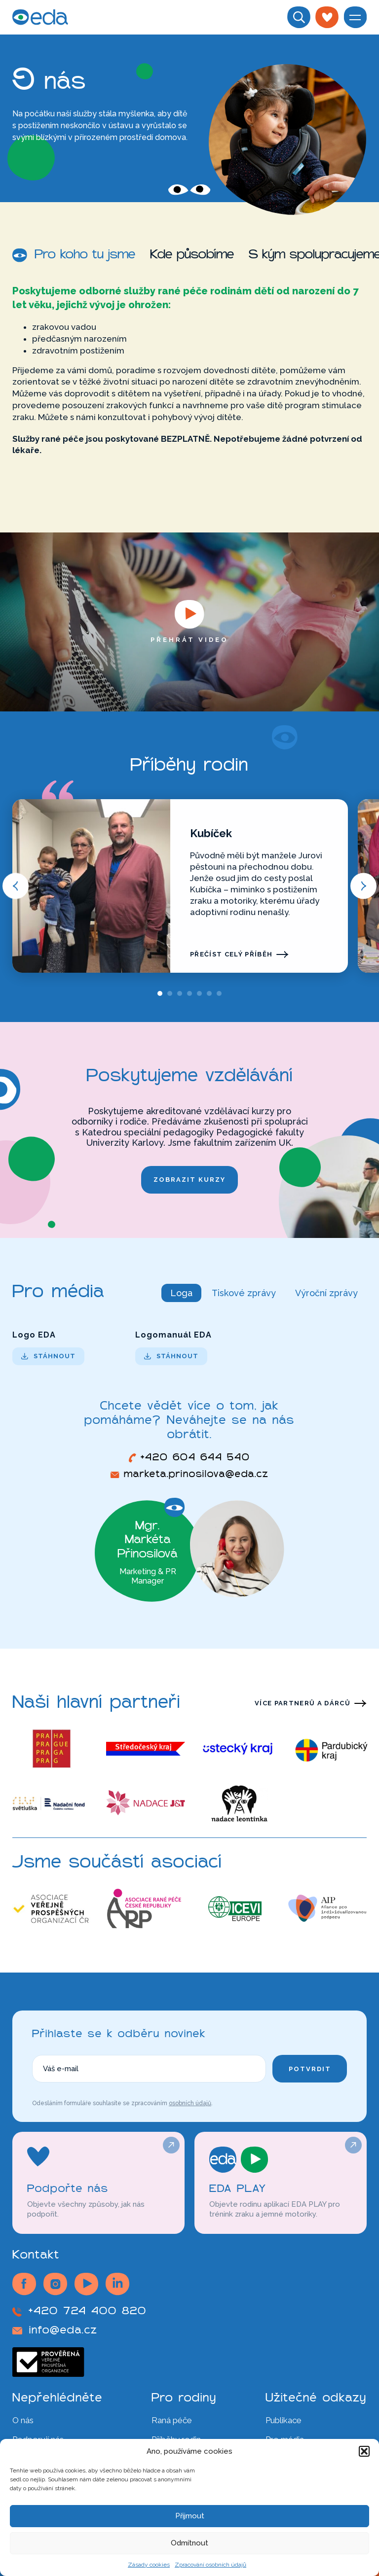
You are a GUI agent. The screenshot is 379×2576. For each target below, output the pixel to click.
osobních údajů (190, 2103)
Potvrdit (310, 2069)
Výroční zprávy (326, 1293)
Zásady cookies (149, 2564)
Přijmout (189, 2515)
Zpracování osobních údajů (210, 2564)
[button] (364, 2451)
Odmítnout (189, 2543)
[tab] (159, 993)
